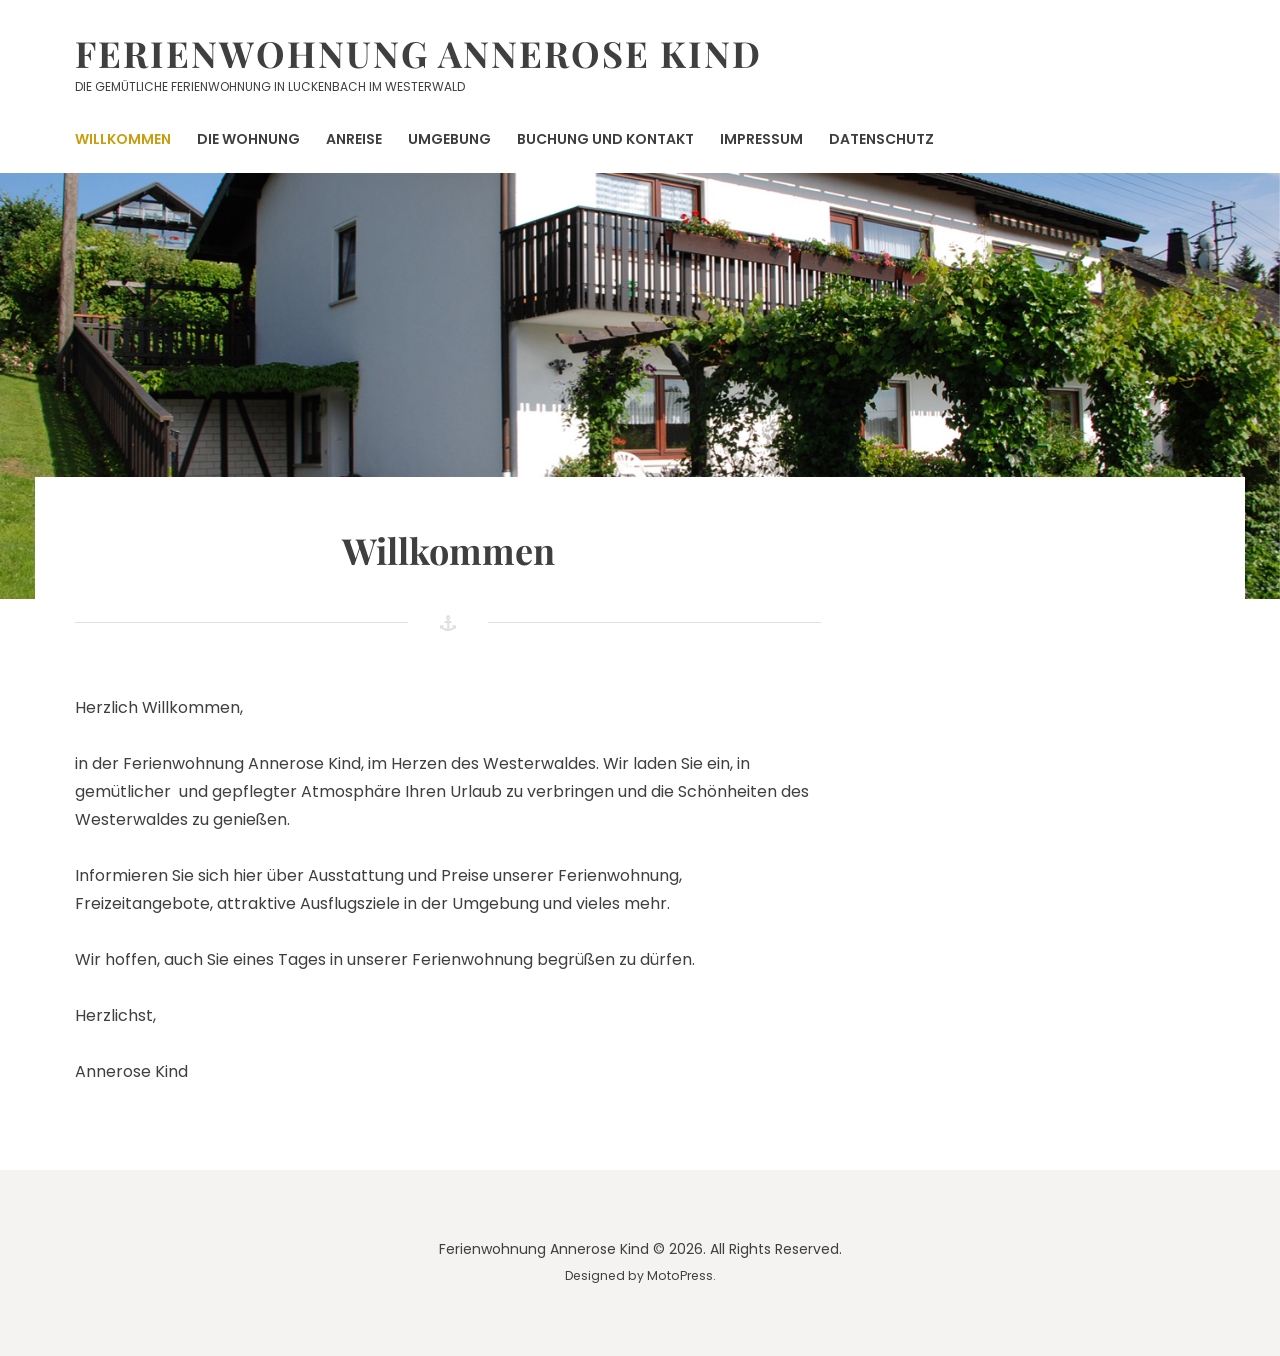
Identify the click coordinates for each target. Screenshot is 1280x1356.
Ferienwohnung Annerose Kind (418, 53)
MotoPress (680, 1275)
